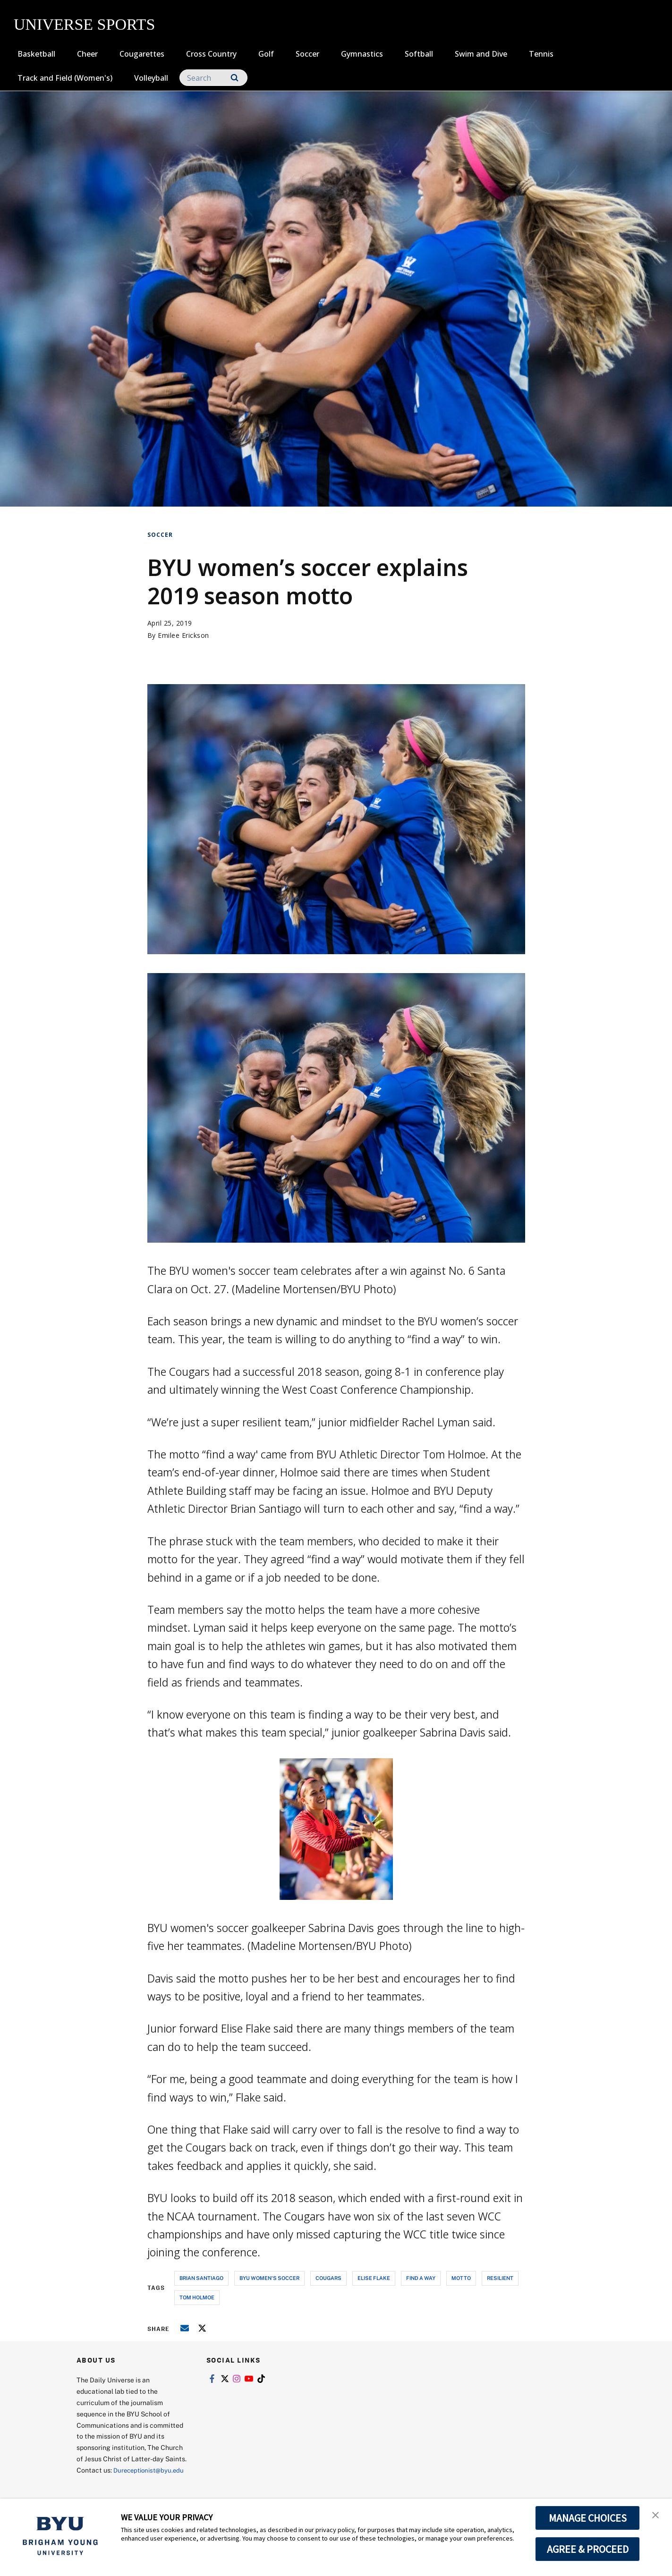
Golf (266, 54)
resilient (500, 2278)
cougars (328, 2278)
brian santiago (201, 2278)
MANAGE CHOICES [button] (588, 2518)
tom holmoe (196, 2297)
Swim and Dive (481, 54)
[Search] (213, 77)
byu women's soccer (269, 2278)
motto (461, 2278)
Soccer (307, 54)
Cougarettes (141, 54)
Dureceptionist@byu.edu (115, 2481)
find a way (420, 2278)
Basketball (36, 54)
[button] (656, 2515)
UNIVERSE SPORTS (84, 24)
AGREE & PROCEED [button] (588, 2549)
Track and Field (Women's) (64, 78)
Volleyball (151, 78)
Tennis (541, 54)
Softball (419, 54)
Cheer (87, 54)
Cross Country (211, 54)
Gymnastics (362, 54)
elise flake (373, 2278)
